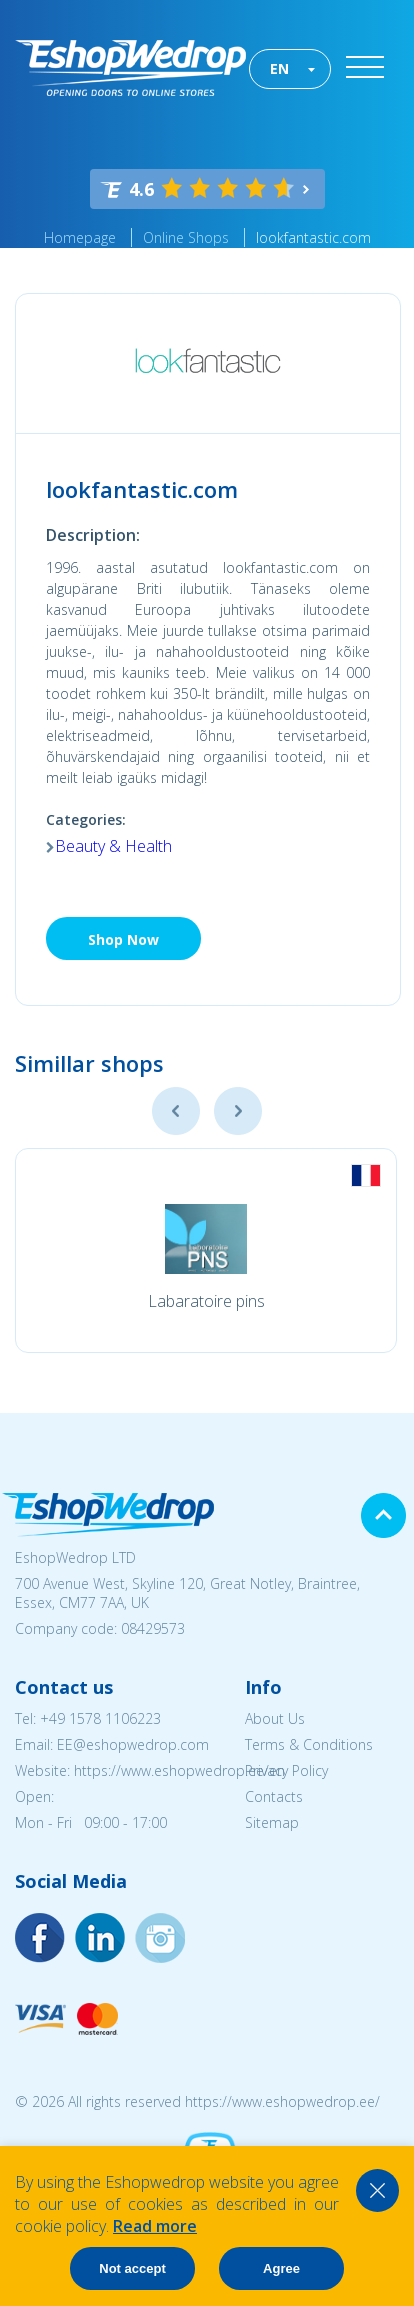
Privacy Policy (286, 1770)
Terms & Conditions (309, 1744)
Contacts (274, 1796)
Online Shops (186, 237)
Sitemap (272, 1822)
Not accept (132, 2268)
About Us (275, 1718)
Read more (155, 2226)
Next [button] (238, 1111)
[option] (206, 1250)
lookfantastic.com (313, 237)
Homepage (80, 237)
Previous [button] (176, 1111)
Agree (281, 2268)
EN (279, 68)
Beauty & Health (113, 846)
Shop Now (123, 939)
